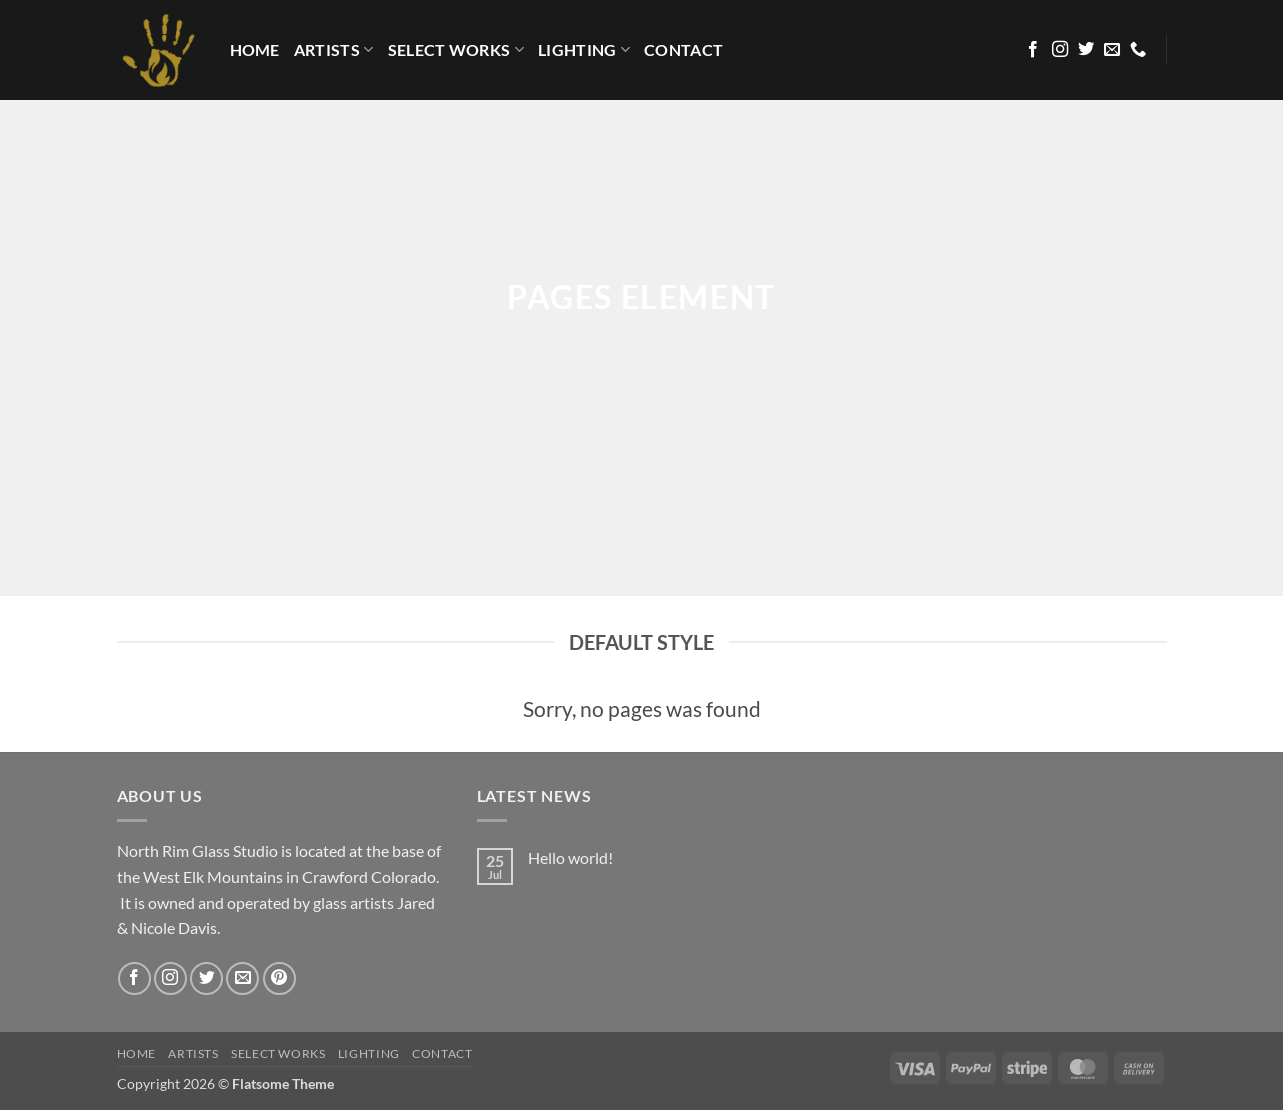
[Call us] (1138, 50)
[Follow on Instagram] (1060, 50)
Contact (683, 49)
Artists (334, 50)
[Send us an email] (1112, 50)
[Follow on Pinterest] (279, 978)
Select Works (456, 50)
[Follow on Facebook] (1033, 50)
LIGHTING (584, 50)
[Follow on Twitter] (1086, 50)
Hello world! (570, 857)
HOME (255, 49)
